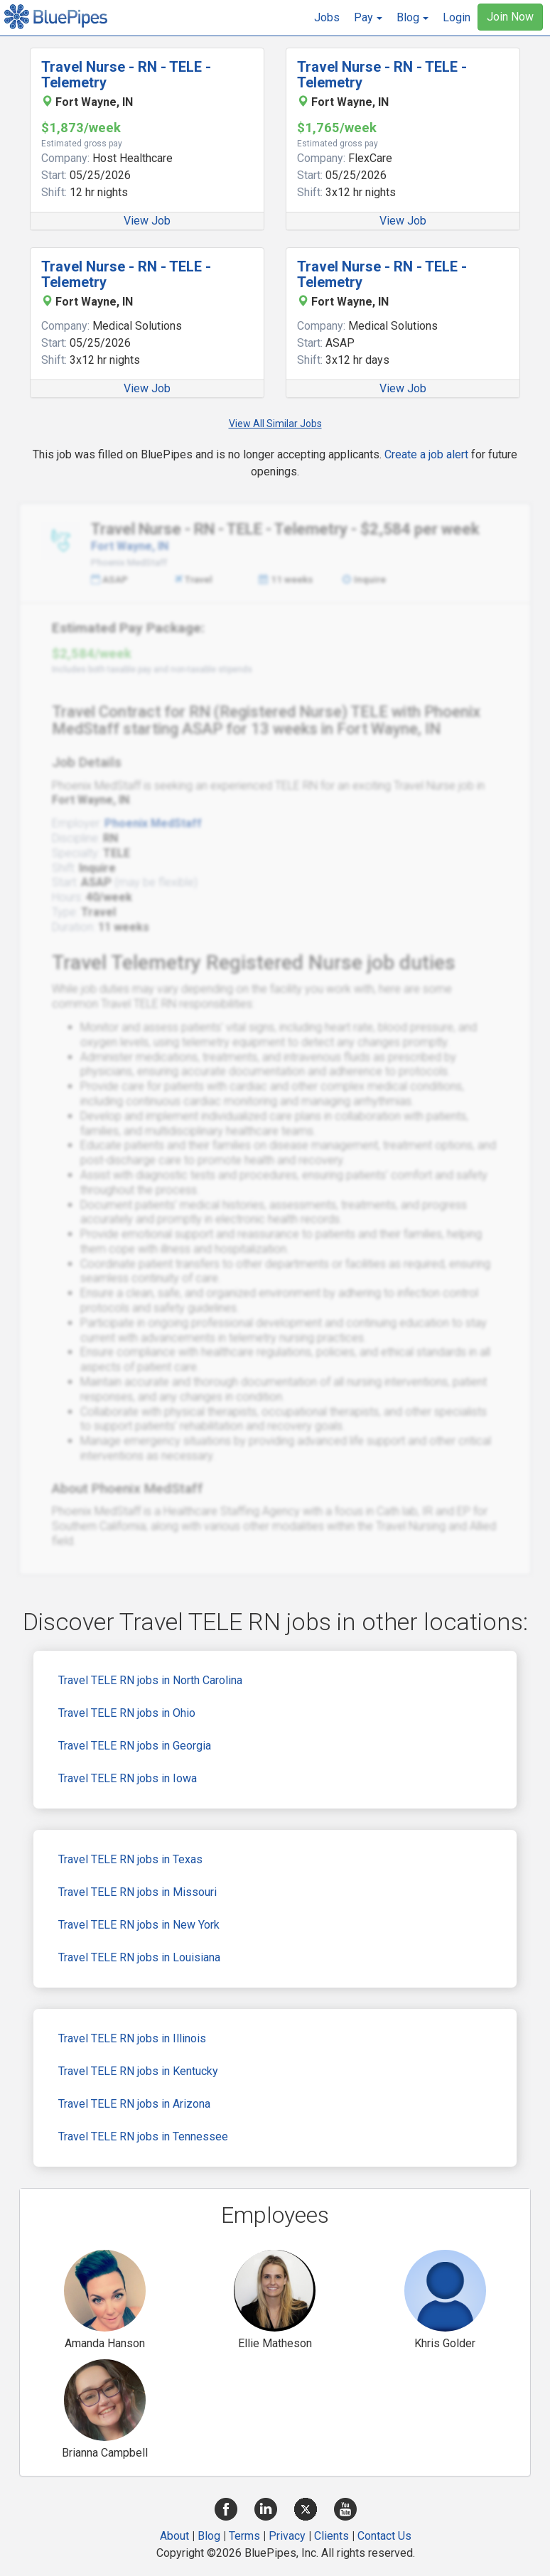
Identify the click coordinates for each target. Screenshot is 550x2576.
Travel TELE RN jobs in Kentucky (138, 2071)
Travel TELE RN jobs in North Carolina (150, 1680)
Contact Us (384, 2536)
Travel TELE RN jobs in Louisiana (139, 1957)
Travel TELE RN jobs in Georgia (134, 1745)
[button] (368, 18)
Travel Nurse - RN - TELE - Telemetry (126, 74)
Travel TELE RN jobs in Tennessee (143, 2136)
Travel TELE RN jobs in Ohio (126, 1713)
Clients (331, 2536)
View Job (147, 220)
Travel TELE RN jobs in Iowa (127, 1778)
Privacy (287, 2536)
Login (456, 17)
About (174, 2536)
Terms (244, 2536)
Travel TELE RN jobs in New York (139, 1924)
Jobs (327, 17)
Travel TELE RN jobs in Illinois (132, 2038)
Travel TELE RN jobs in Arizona (134, 2104)
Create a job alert (426, 454)
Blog (209, 2536)
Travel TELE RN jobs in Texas (130, 1859)
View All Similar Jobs (275, 423)
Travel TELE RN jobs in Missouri (137, 1892)
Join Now (510, 16)
